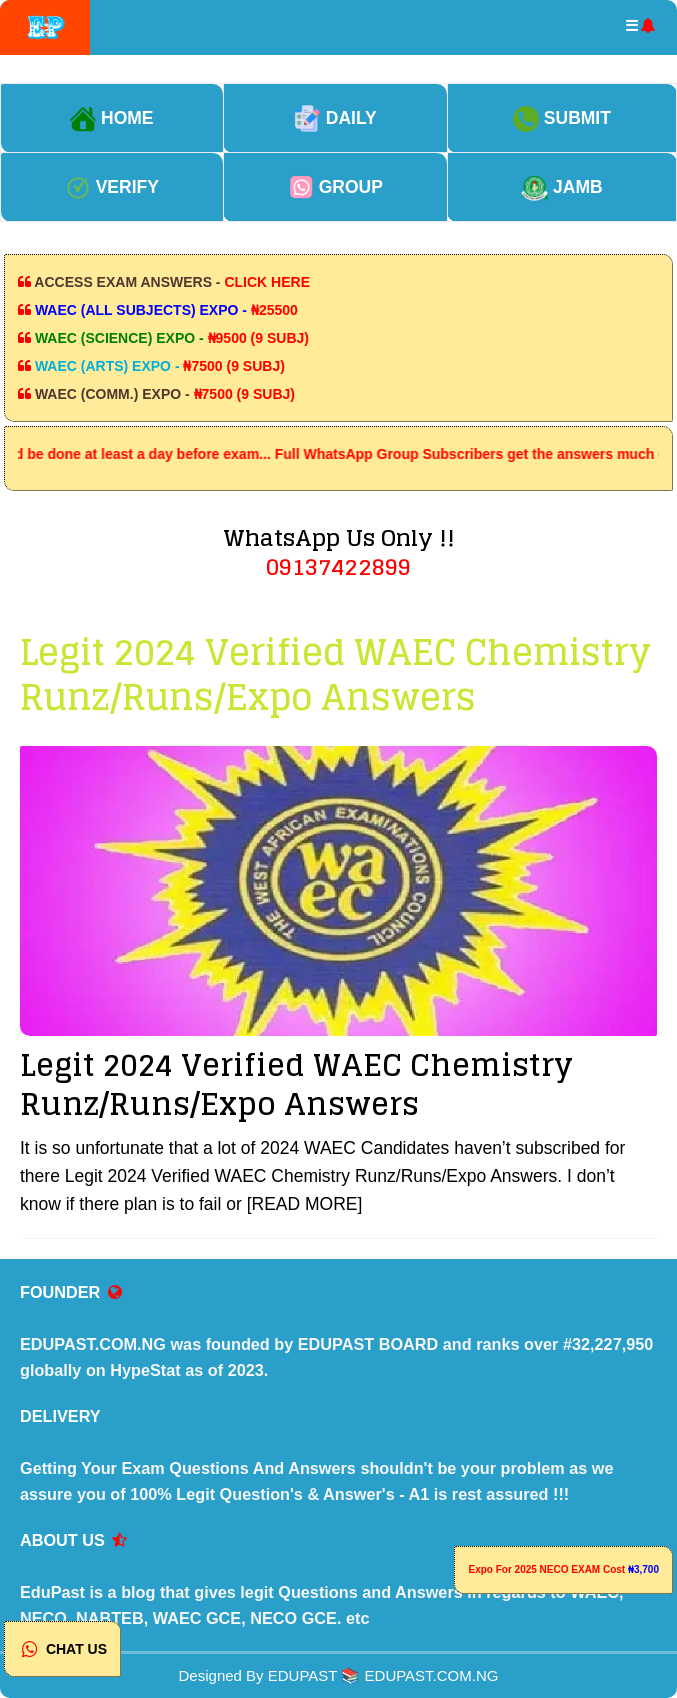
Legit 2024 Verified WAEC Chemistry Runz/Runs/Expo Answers (296, 1084)
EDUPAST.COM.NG (432, 1675)
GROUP (335, 187)
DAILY (335, 118)
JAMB (561, 187)
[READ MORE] (305, 1204)
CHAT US (62, 1649)
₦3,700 (643, 1569)
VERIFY (112, 187)
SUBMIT (562, 118)
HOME (111, 118)
